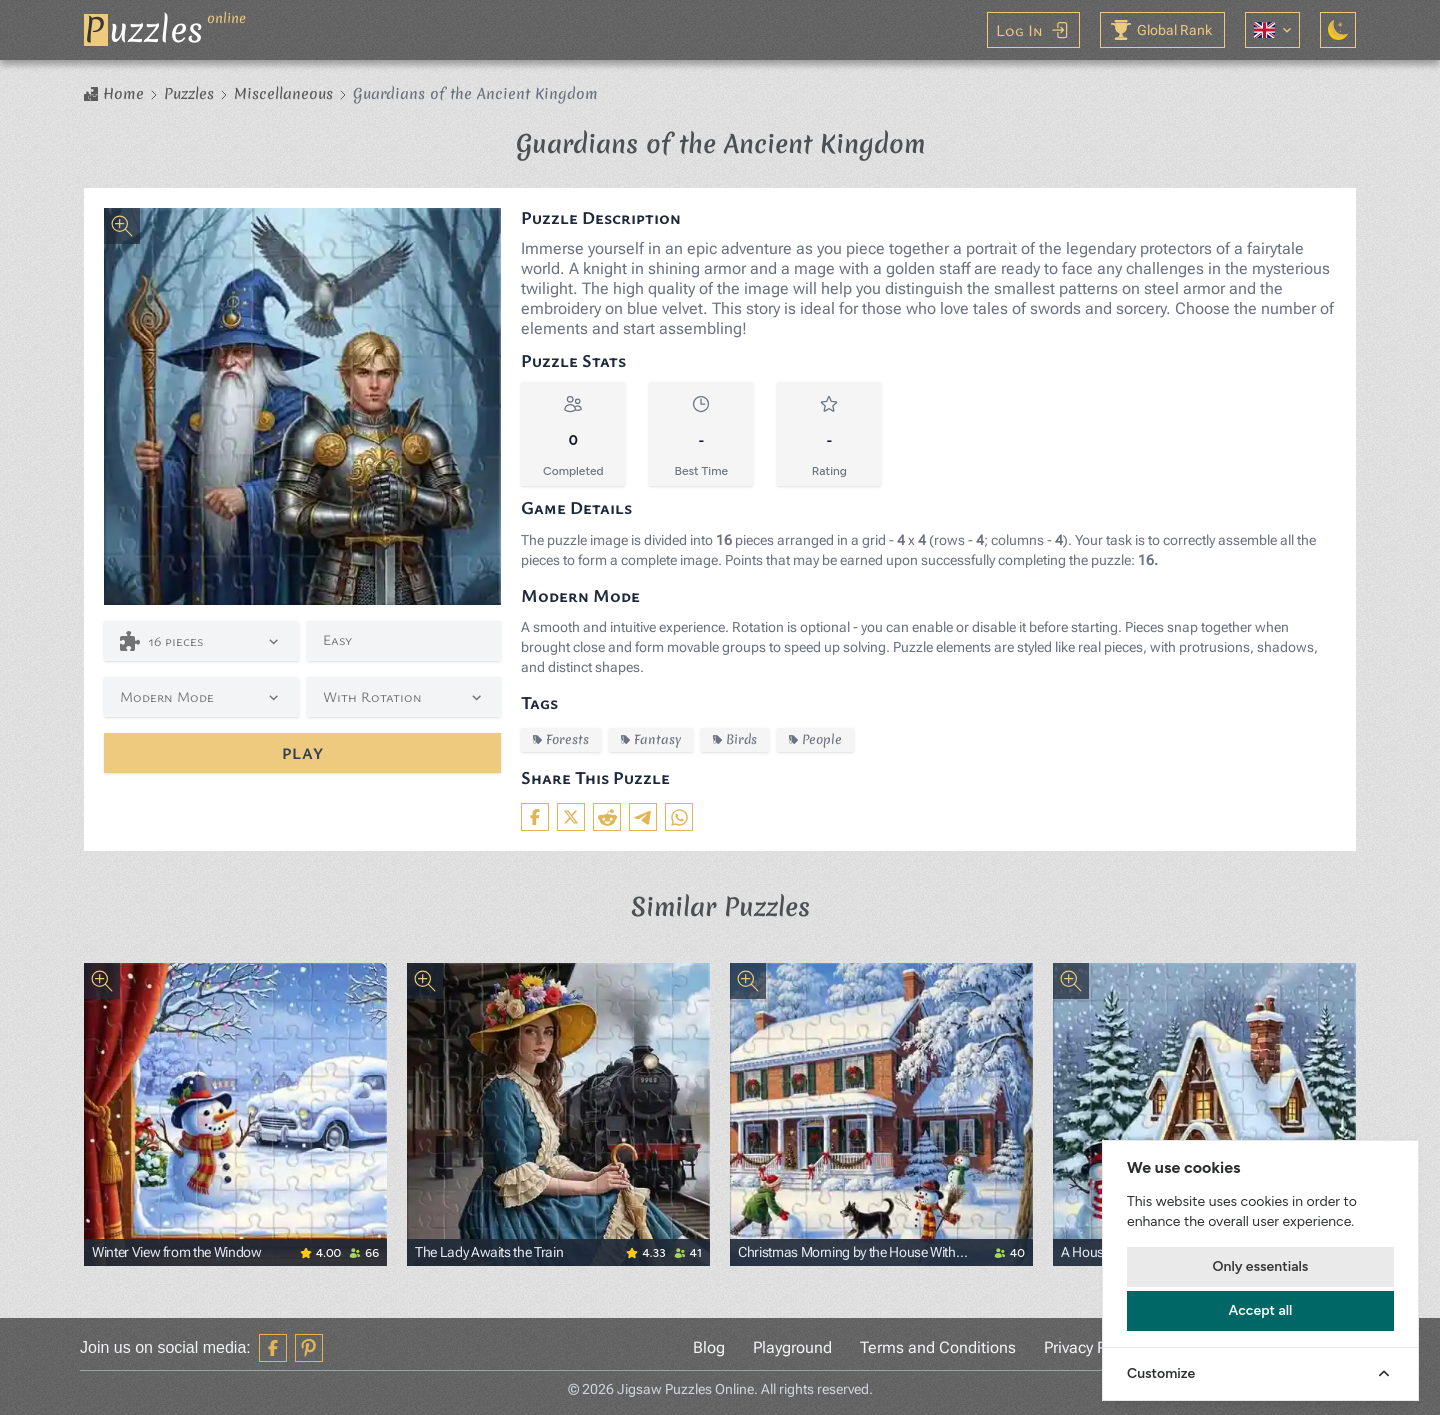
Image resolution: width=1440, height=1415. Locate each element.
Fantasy (651, 739)
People (815, 739)
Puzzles (189, 94)
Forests (561, 739)
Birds (735, 739)
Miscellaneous (283, 94)
